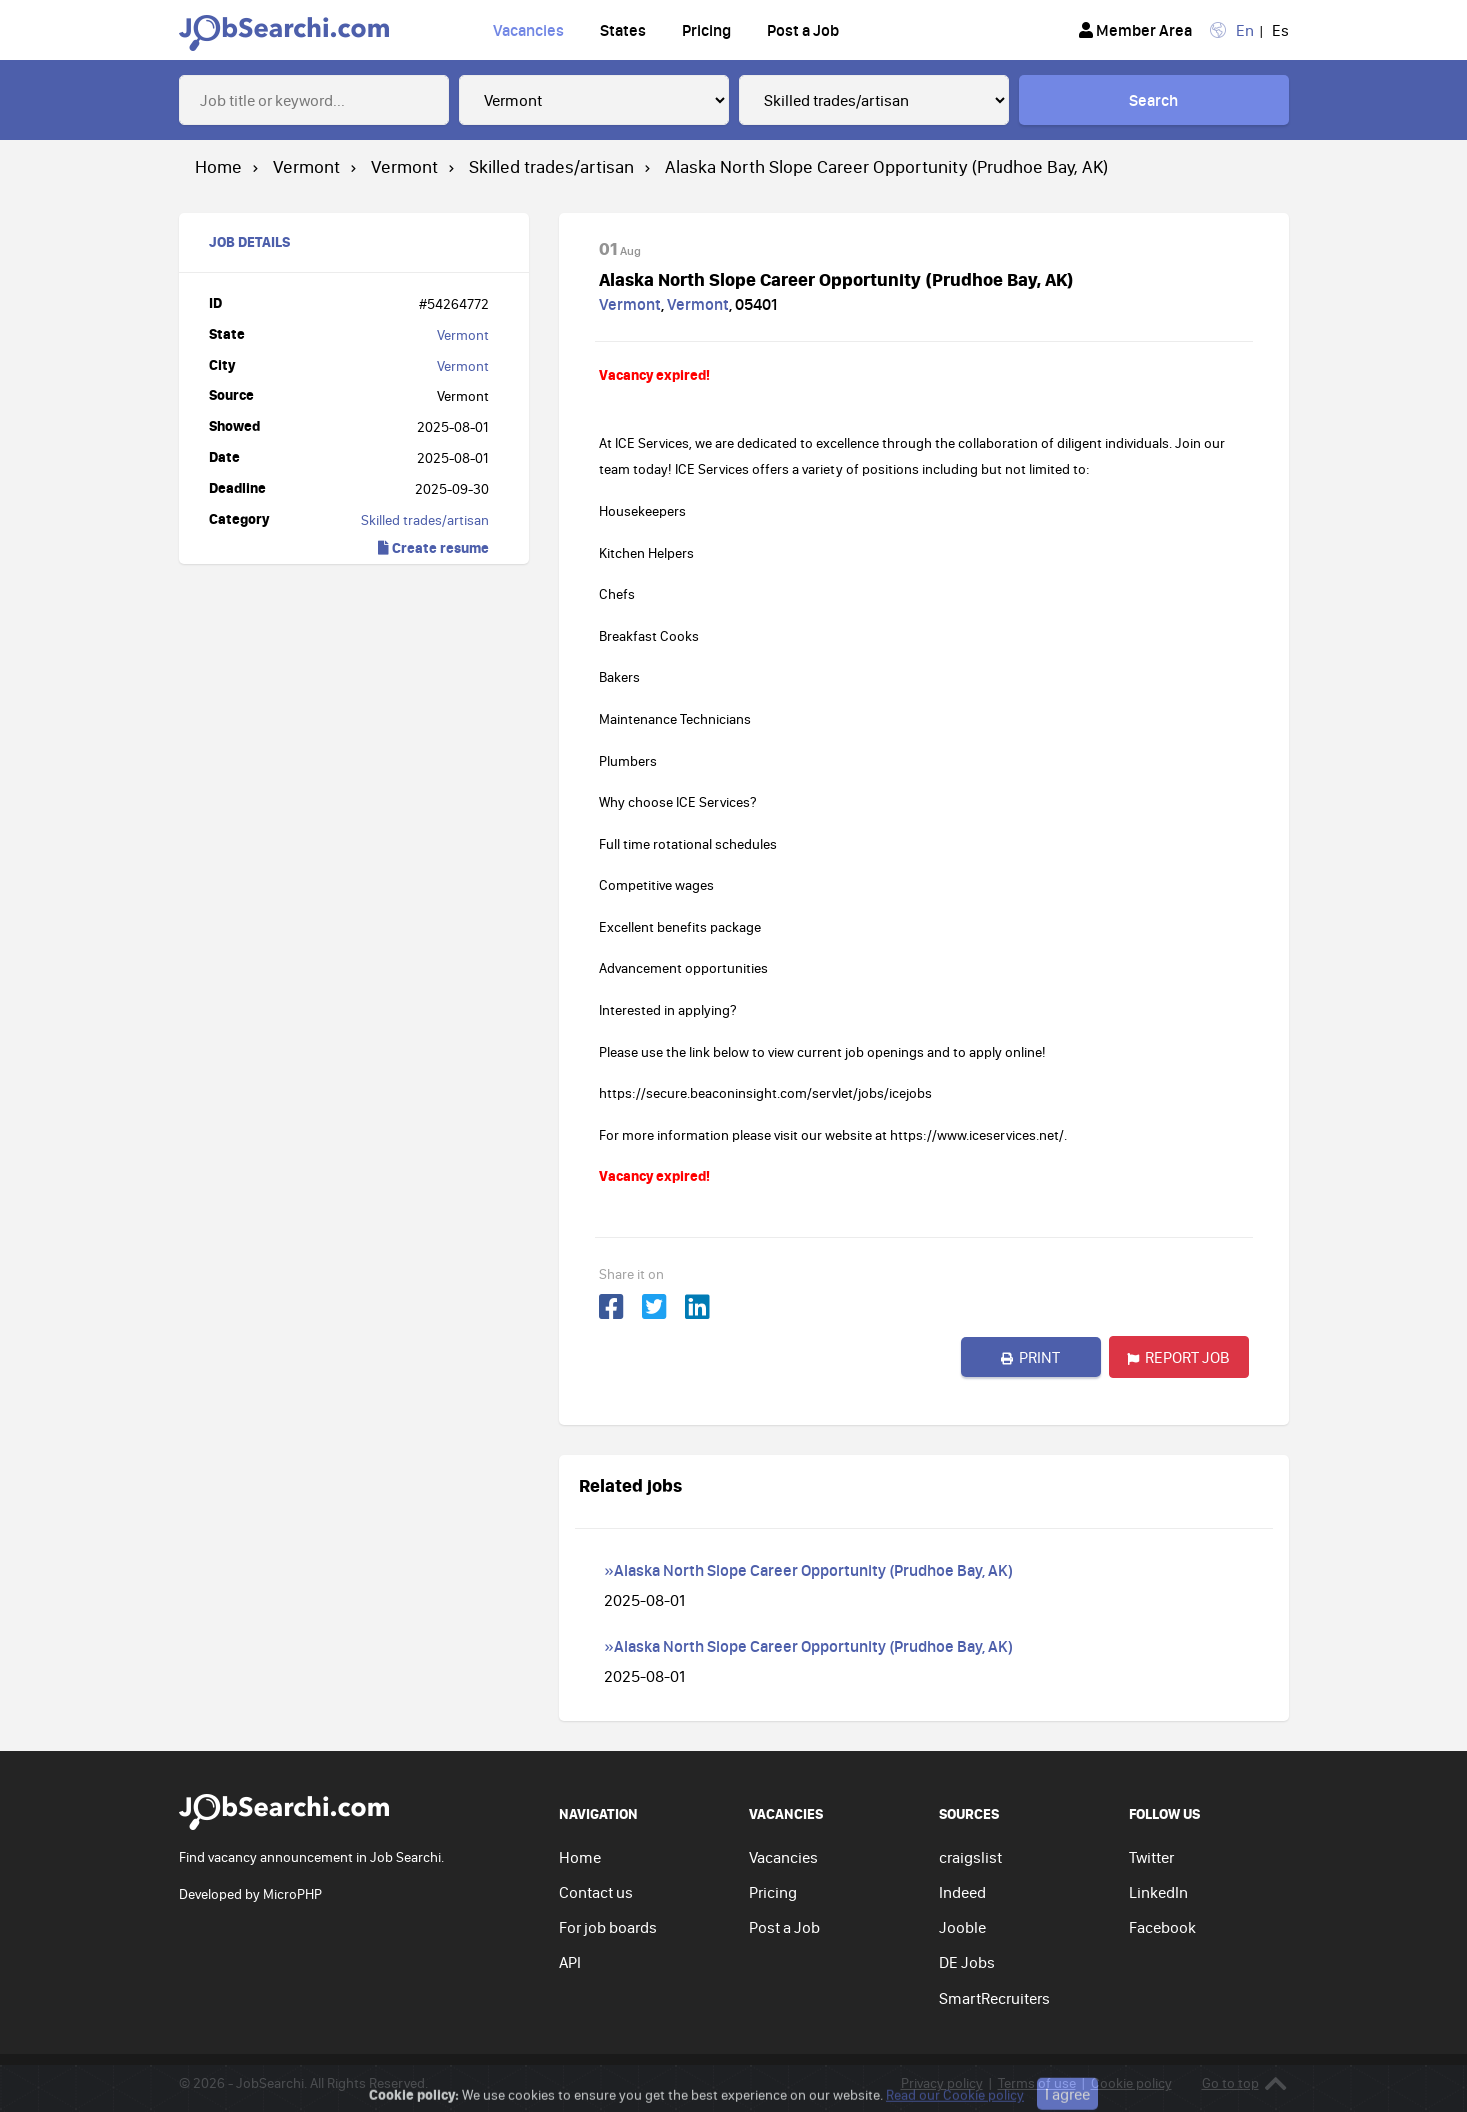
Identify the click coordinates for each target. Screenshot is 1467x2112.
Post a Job (803, 30)
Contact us (596, 1892)
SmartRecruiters (994, 1998)
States (623, 30)
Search (1153, 100)
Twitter (1151, 1857)
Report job (1178, 1357)
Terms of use (1037, 2083)
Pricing (706, 30)
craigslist (970, 1857)
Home (580, 1857)
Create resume (433, 547)
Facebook (1162, 1927)
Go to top (1244, 2083)
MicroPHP (292, 1894)
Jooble (962, 1927)
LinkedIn (1158, 1892)
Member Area (1135, 30)
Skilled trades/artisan (425, 520)
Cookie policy (1131, 2083)
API (570, 1962)
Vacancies (528, 30)
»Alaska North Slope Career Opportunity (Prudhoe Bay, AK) (808, 1570)
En (1245, 30)
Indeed (962, 1892)
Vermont (463, 335)
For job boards (608, 1927)
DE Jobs (967, 1962)
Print (1030, 1357)
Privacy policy (942, 2083)
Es (1280, 30)
